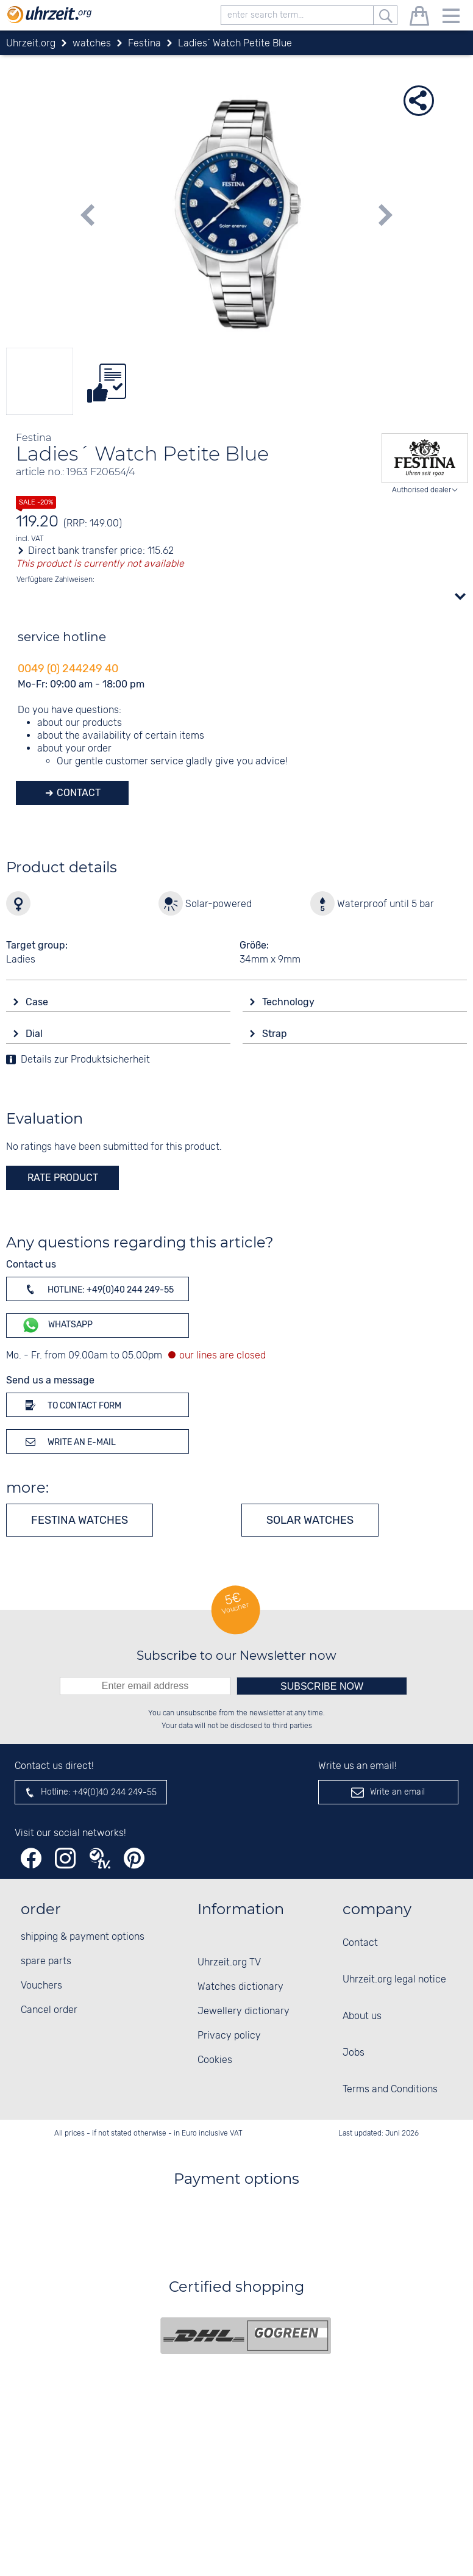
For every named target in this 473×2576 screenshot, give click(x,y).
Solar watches (310, 1520)
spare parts (46, 1961)
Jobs (354, 2053)
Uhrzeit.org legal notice (394, 1979)
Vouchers (41, 1985)
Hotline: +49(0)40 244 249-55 (97, 1289)
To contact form (71, 1405)
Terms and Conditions (390, 2089)
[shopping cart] (419, 17)
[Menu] (451, 17)
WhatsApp (57, 1325)
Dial (35, 1033)
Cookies (214, 2060)
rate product (62, 1177)
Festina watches (79, 1520)
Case (38, 1002)
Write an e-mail (68, 1441)
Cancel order (49, 2010)
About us (362, 2016)
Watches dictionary (240, 1987)
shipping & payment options (82, 1937)
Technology (289, 1002)
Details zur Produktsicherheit (85, 1059)
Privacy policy (229, 2035)
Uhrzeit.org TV (229, 1962)
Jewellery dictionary (243, 2011)
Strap (276, 1033)
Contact (77, 792)
